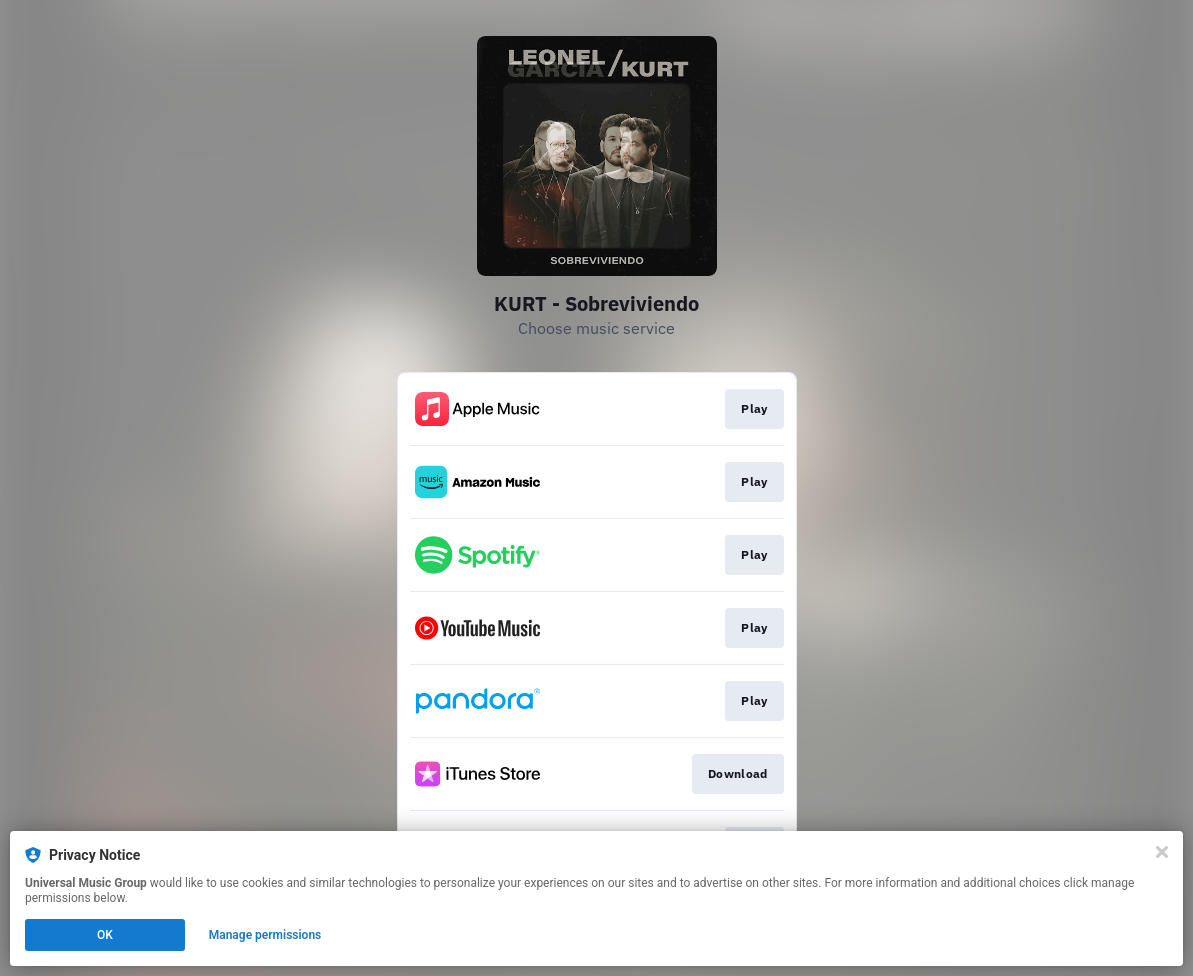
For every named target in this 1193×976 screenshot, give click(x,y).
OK (105, 935)
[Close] (1162, 852)
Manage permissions (265, 935)
